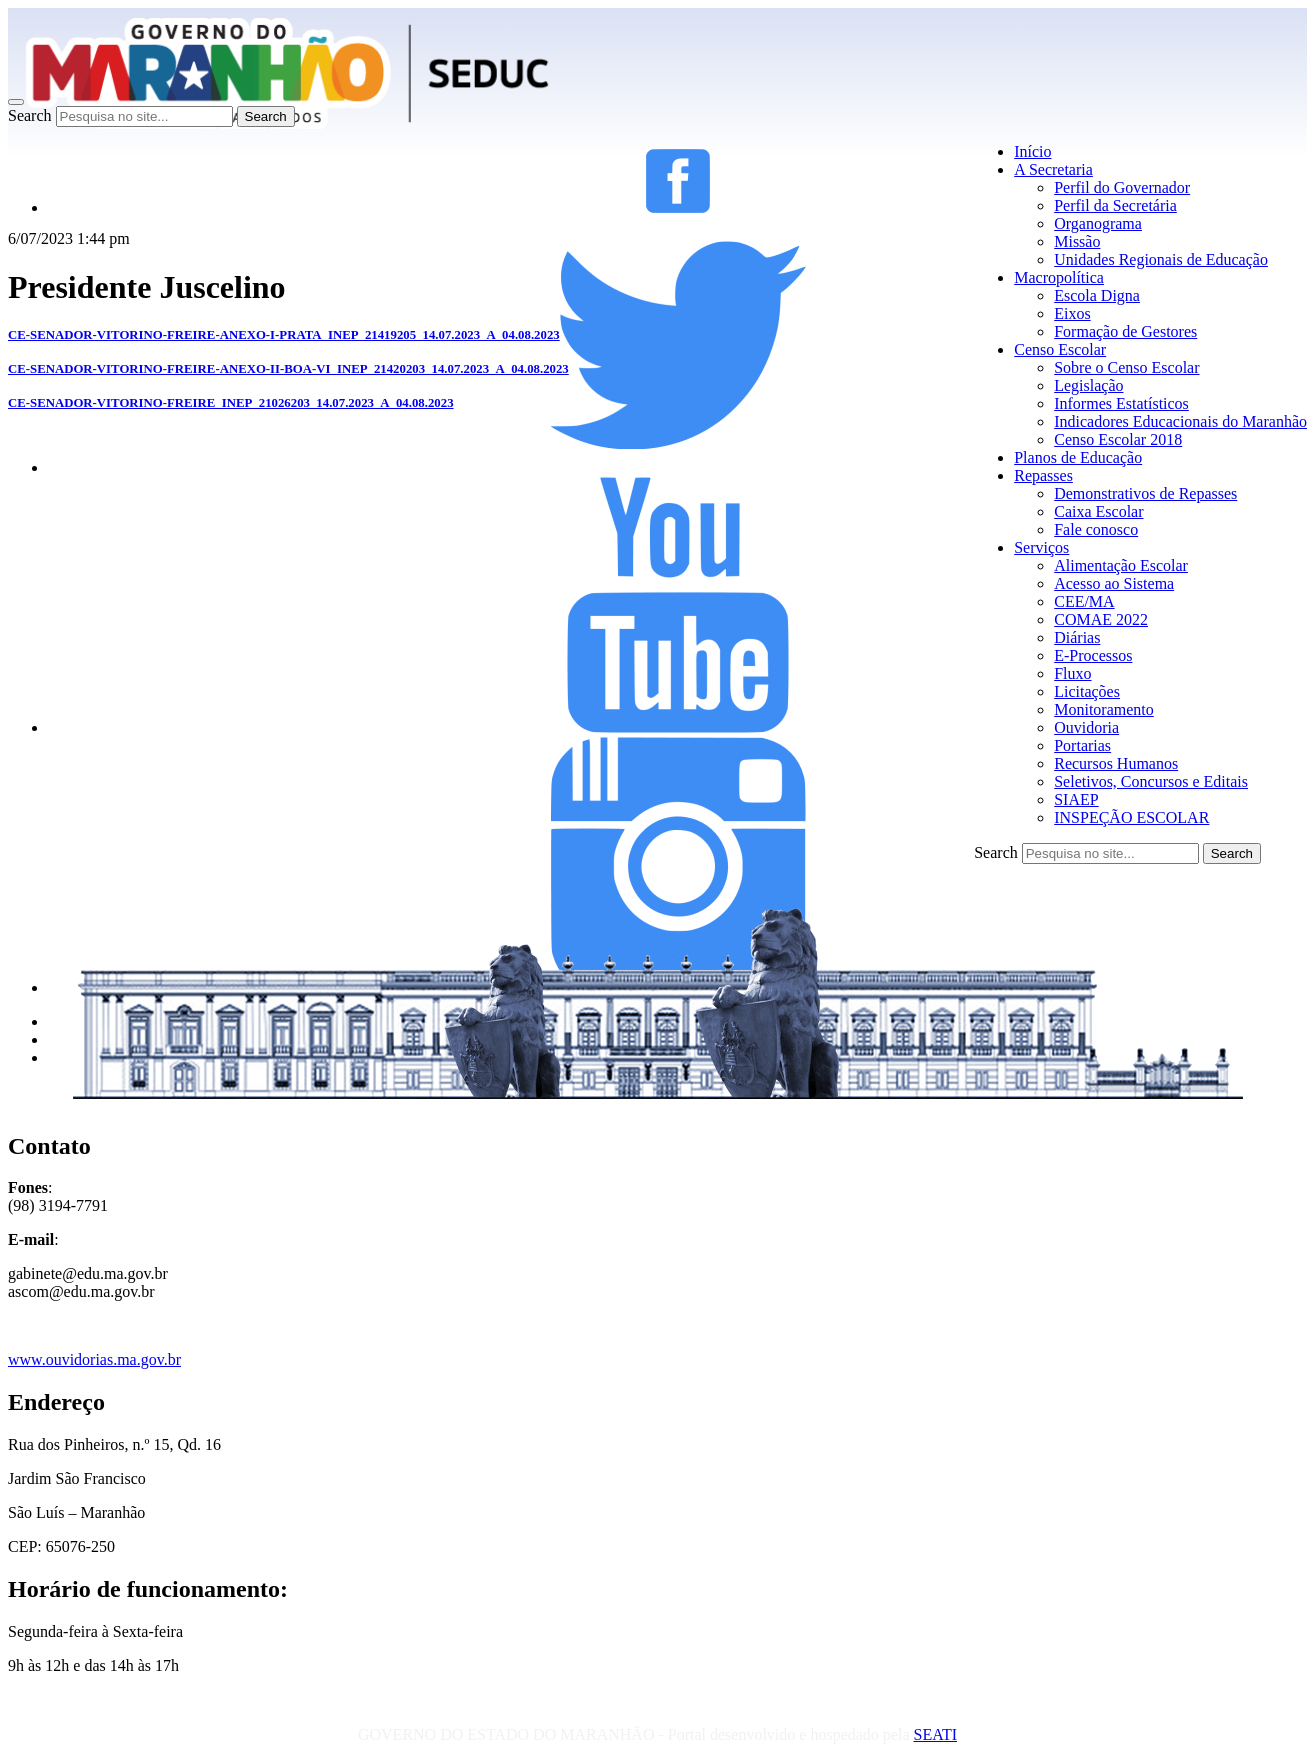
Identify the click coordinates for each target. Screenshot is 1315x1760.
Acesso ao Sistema (1114, 583)
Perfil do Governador (1122, 187)
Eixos (1072, 313)
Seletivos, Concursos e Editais (1151, 781)
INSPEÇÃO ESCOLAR (1131, 817)
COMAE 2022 (1101, 619)
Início (1032, 151)
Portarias (1082, 745)
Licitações (1087, 691)
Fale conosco (1096, 529)
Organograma (1098, 223)
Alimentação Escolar (1121, 565)
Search (30, 115)
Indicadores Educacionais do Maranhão (1180, 421)
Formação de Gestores (1125, 331)
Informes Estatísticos (1121, 403)
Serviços (1041, 547)
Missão (1077, 241)
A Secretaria (1053, 169)
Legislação (1088, 385)
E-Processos (1093, 655)
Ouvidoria (1086, 727)
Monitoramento (1104, 709)
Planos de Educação (1078, 457)
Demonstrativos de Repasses (1145, 493)
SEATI (935, 1734)
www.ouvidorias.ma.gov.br (94, 1359)
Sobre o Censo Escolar (1126, 367)
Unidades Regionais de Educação (1161, 259)
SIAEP (1076, 799)
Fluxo (1072, 673)
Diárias (1077, 637)
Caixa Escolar (1098, 511)
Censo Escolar (1060, 349)
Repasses (1043, 475)
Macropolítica (1059, 277)
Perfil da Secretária (1115, 205)
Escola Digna (1097, 295)
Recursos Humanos (1116, 763)
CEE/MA (1084, 601)
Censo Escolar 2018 (1118, 439)
